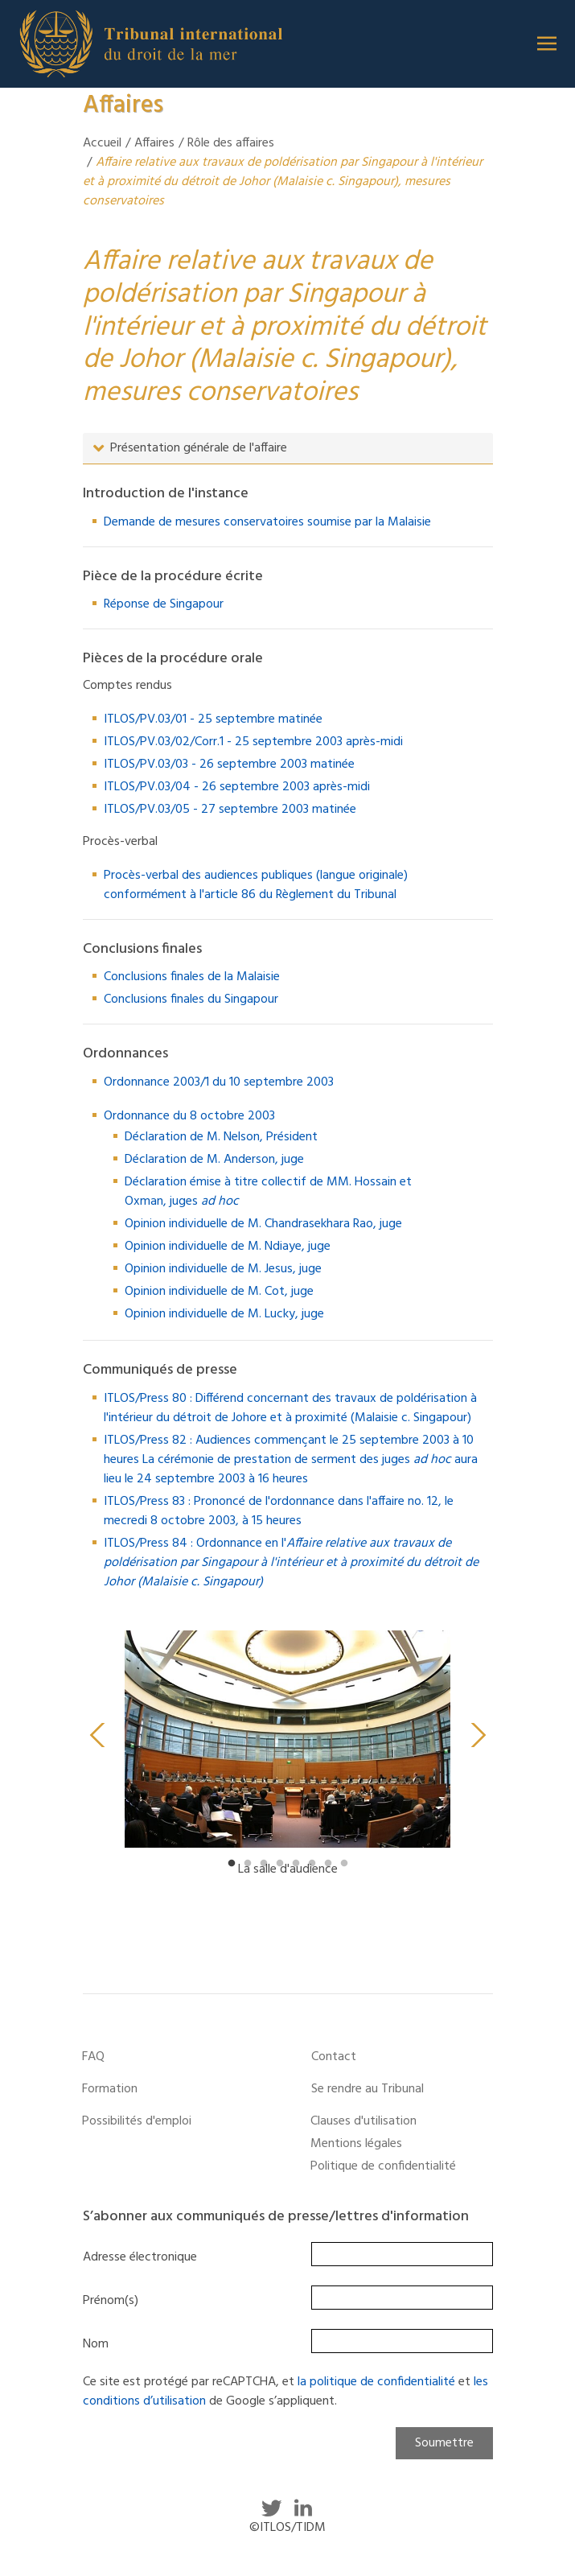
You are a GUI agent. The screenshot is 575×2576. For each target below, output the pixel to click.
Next (478, 1734)
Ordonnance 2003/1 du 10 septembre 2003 (219, 1082)
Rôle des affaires (230, 143)
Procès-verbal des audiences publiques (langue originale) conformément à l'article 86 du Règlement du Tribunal (256, 885)
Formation (110, 2089)
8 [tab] (344, 1864)
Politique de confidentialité (383, 2166)
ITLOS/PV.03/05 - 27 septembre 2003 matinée (230, 809)
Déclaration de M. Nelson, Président (221, 1137)
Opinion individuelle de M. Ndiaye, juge (228, 1246)
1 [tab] (232, 1864)
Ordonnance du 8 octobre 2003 (189, 1116)
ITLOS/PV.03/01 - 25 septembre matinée (213, 719)
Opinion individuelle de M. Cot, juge (219, 1291)
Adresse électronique (140, 2257)
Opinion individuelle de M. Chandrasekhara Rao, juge (263, 1224)
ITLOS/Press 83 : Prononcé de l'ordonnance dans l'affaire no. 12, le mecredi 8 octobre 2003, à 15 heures (279, 1511)
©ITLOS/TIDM (287, 2527)
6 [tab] (312, 1864)
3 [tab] (264, 1864)
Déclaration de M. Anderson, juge (214, 1159)
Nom (96, 2344)
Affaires (154, 143)
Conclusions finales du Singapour (191, 999)
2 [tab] (248, 1864)
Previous (97, 1734)
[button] (547, 43)
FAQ (93, 2056)
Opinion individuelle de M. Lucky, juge (224, 1314)
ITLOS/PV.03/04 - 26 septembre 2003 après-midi (237, 787)
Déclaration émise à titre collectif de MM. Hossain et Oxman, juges (268, 1192)
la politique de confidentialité (376, 2382)
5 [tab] (296, 1864)
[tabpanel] (288, 1761)
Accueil (102, 143)
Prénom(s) (110, 2300)
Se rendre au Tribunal (367, 2089)
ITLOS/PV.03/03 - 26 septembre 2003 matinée (229, 764)
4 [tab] (280, 1864)
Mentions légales (356, 2143)
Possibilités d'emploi (136, 2121)
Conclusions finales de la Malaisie (192, 977)
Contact (333, 2056)
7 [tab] (328, 1864)
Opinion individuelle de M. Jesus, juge (223, 1269)
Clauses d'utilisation (363, 2121)
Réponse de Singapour (164, 604)
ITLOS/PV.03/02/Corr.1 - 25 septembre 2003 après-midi (253, 742)
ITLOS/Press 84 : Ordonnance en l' (291, 1563)
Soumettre (444, 2443)
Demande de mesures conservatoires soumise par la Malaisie (267, 522)
